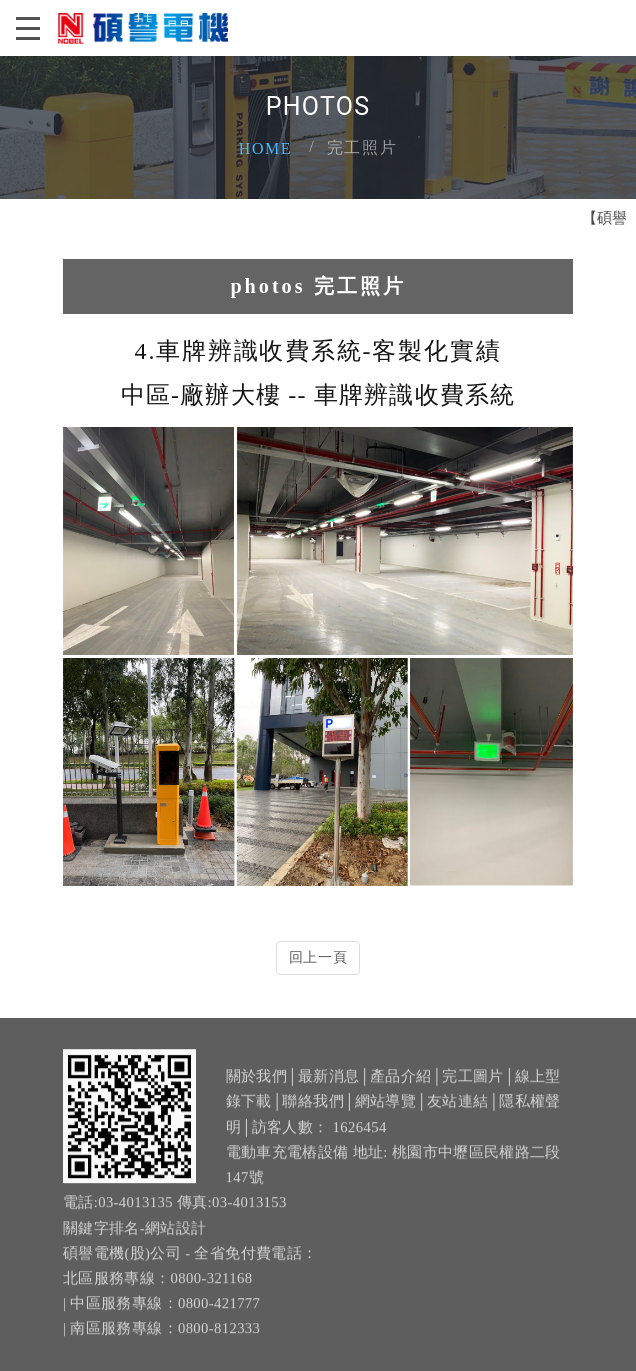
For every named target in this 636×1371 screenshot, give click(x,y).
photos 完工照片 (317, 286)
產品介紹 (400, 1088)
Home (266, 148)
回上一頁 (318, 957)
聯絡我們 (312, 1113)
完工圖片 (472, 1088)
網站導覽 (385, 1113)
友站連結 (457, 1113)
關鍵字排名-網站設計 (135, 1239)
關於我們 (256, 1088)
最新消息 (328, 1088)
